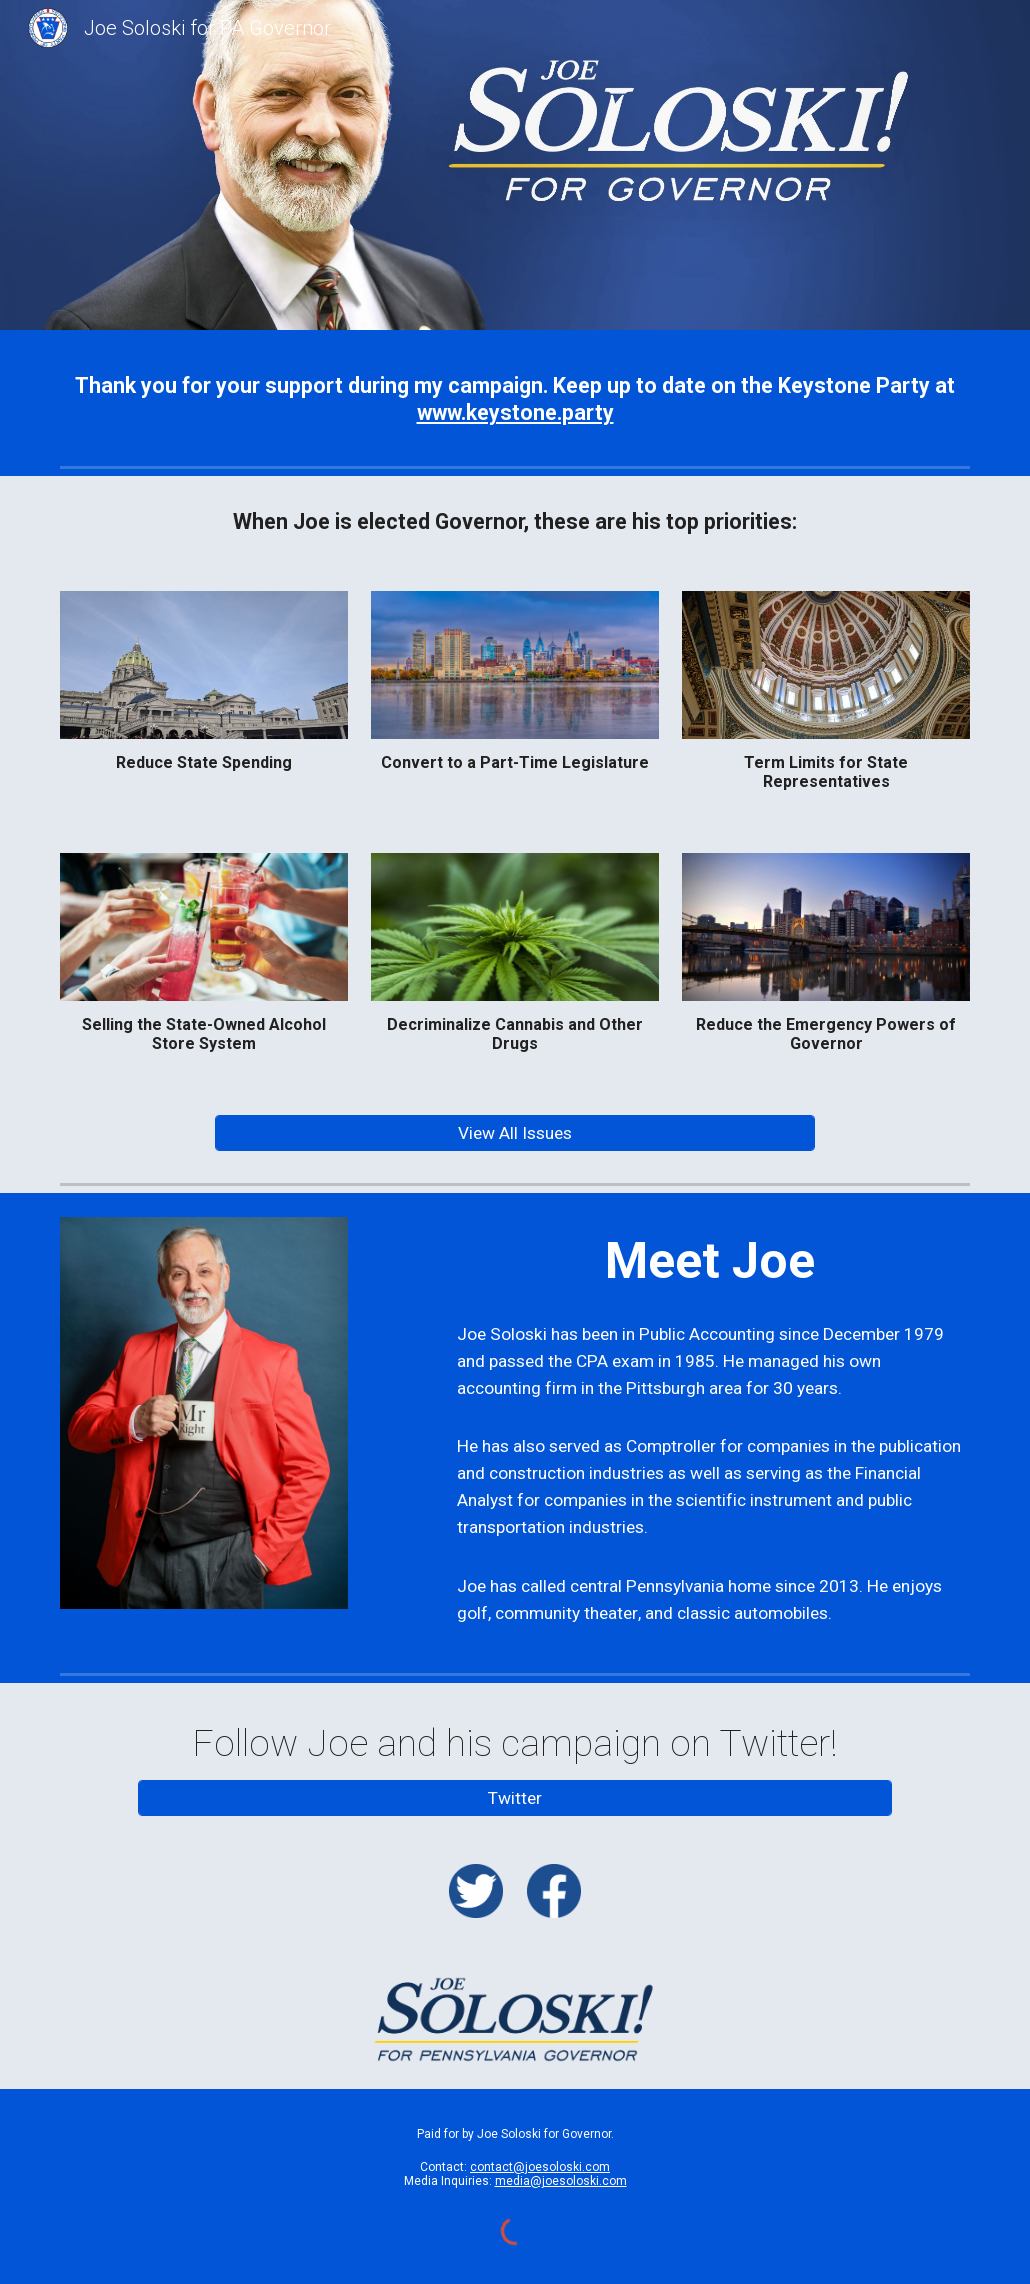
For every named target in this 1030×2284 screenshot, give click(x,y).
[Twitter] (515, 1797)
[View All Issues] (514, 1133)
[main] (515, 399)
